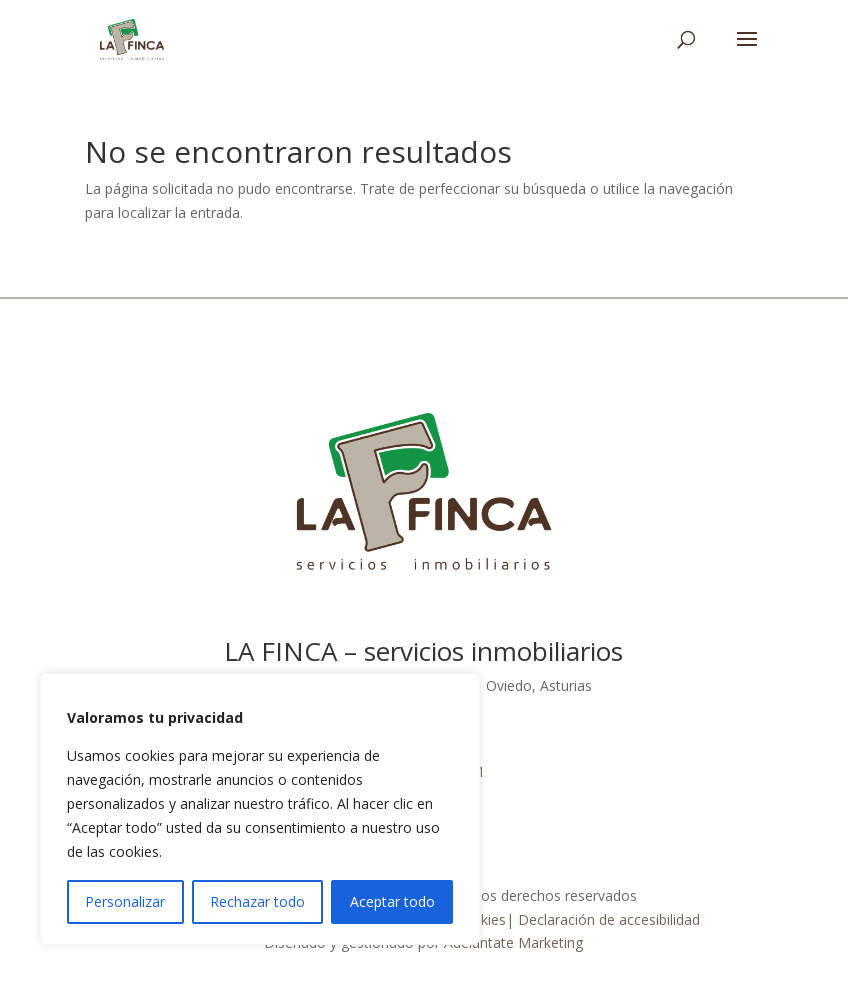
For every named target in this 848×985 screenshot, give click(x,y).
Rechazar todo (257, 901)
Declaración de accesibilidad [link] (609, 919)
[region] (260, 809)
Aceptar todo (392, 901)
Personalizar (125, 901)
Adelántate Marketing (513, 942)
